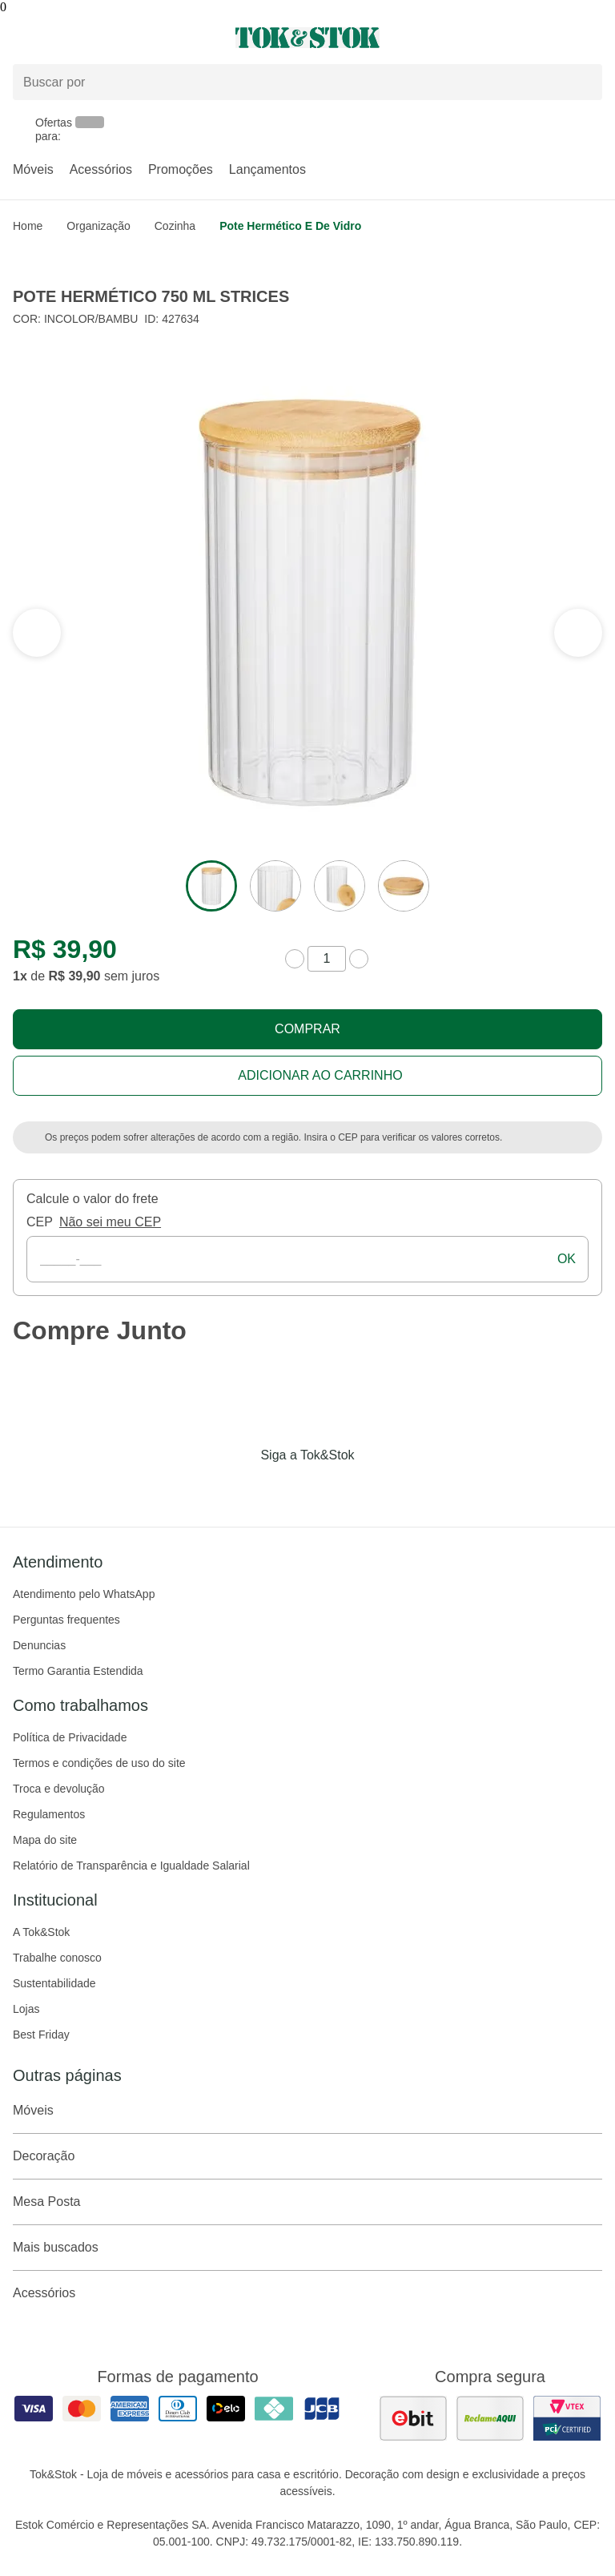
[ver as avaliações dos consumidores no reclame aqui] (490, 2418)
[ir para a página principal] (307, 37)
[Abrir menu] (102, 37)
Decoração (307, 2156)
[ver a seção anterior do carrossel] (578, 633)
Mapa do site (45, 1839)
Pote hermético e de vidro (290, 225)
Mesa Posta (307, 2202)
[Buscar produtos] (307, 82)
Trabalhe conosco (57, 1957)
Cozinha (175, 225)
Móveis (33, 169)
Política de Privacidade (70, 1737)
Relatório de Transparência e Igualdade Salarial (131, 1865)
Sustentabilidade (54, 1983)
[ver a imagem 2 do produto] (275, 886)
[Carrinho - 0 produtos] (592, 37)
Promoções (180, 169)
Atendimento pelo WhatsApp (84, 1594)
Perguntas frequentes (66, 1619)
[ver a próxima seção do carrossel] (37, 633)
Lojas (26, 2008)
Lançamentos (267, 169)
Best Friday (41, 2034)
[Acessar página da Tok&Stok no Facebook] (240, 1488)
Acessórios (101, 169)
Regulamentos (49, 1814)
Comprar (307, 1029)
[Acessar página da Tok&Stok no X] (375, 1488)
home (27, 225)
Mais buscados (307, 2247)
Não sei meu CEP (110, 1222)
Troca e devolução (59, 1788)
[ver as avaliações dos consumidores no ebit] (413, 2418)
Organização (98, 225)
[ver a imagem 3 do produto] (339, 886)
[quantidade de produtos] (327, 959)
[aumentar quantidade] (358, 958)
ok (566, 1259)
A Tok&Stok (41, 1932)
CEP (39, 1222)
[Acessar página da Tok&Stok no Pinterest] (330, 1488)
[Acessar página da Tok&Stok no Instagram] (285, 1488)
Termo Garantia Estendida (78, 1670)
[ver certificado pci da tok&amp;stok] (567, 2418)
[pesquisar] (583, 81)
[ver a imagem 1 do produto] (211, 886)
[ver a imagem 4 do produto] (403, 886)
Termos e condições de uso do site (99, 1763)
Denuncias (39, 1645)
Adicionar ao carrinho (320, 1075)
